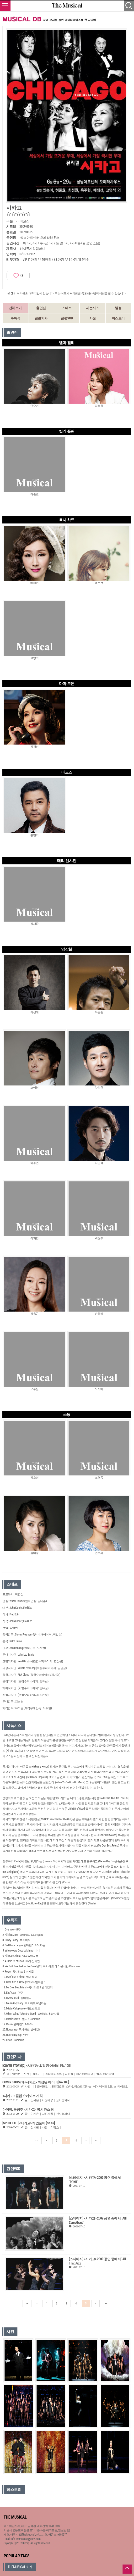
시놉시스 (92, 308)
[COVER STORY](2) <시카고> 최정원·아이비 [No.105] (36, 2066)
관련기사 (41, 318)
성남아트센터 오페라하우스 (39, 237)
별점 (118, 308)
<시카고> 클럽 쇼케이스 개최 (22, 2096)
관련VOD (67, 318)
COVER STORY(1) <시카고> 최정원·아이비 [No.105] (35, 2082)
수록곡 (15, 318)
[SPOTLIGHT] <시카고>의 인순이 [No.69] (28, 2123)
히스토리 (118, 318)
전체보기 (15, 308)
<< (37, 2140)
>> (96, 2140)
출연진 (41, 308)
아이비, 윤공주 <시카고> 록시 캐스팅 (28, 2109)
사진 (92, 318)
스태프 (67, 308)
